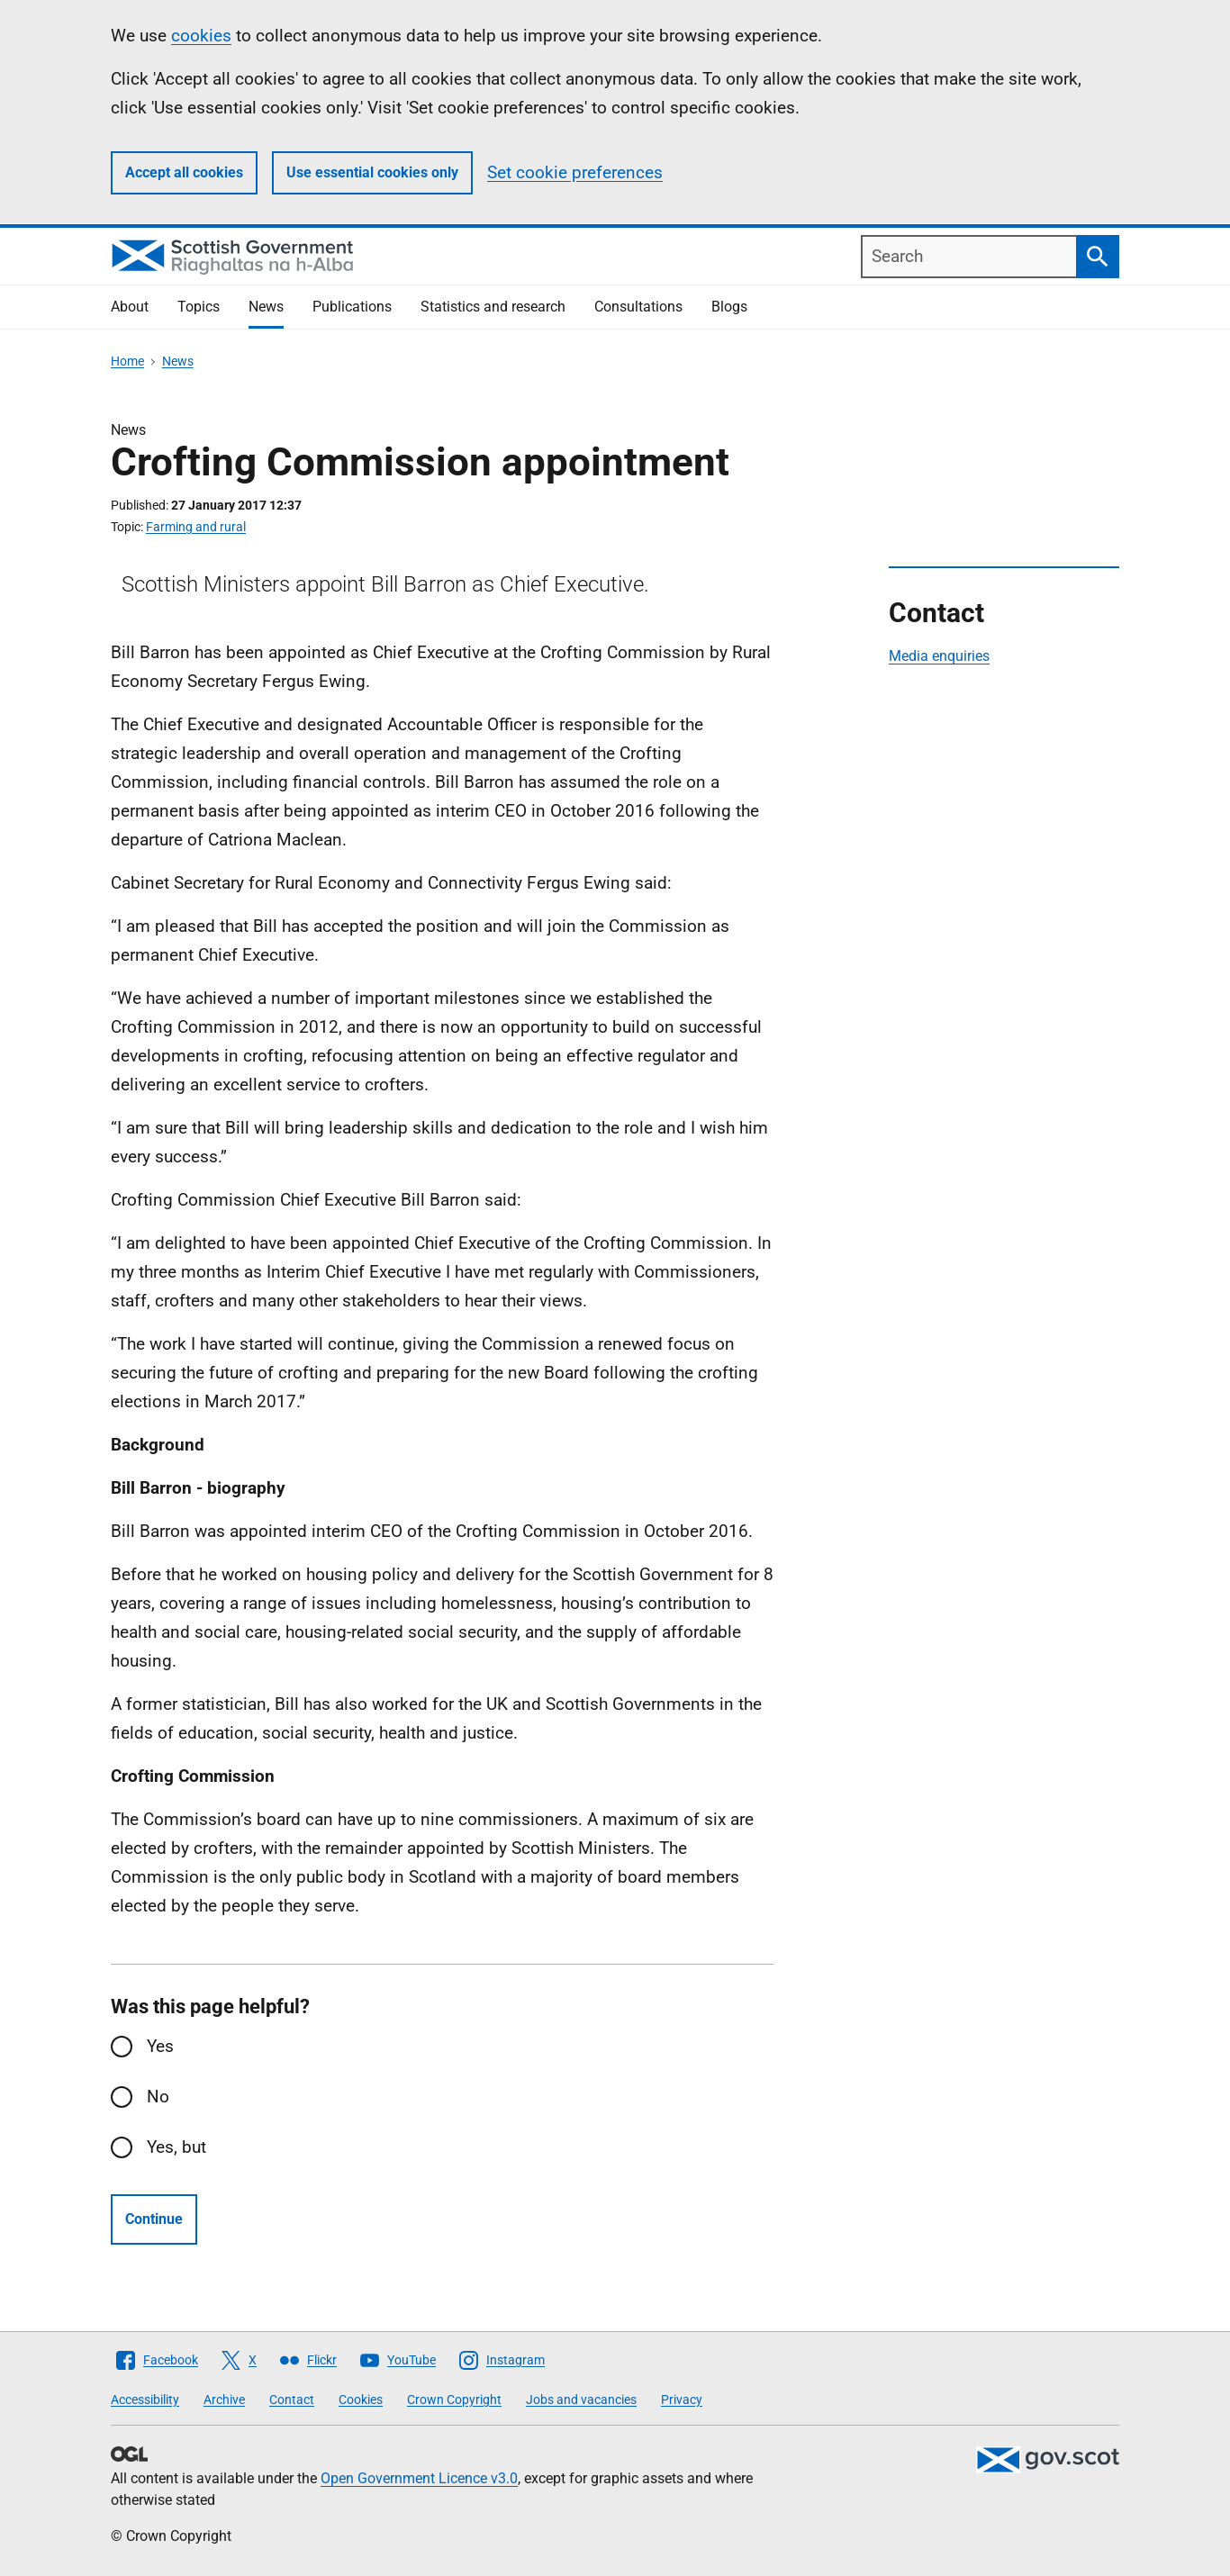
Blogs (729, 306)
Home (127, 361)
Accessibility (145, 2399)
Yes (160, 2046)
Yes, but (176, 2147)
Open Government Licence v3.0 (419, 2478)
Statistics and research (493, 306)
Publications (352, 306)
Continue (154, 2219)
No (158, 2096)
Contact (291, 2399)
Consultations (638, 306)
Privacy (681, 2399)
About (130, 306)
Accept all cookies (184, 172)
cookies (201, 35)
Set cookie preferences (575, 172)
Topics (198, 306)
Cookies (361, 2399)
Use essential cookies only (372, 172)
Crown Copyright (454, 2399)
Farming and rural (196, 527)
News (266, 306)
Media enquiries (939, 655)
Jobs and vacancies (581, 2399)
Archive (224, 2399)
